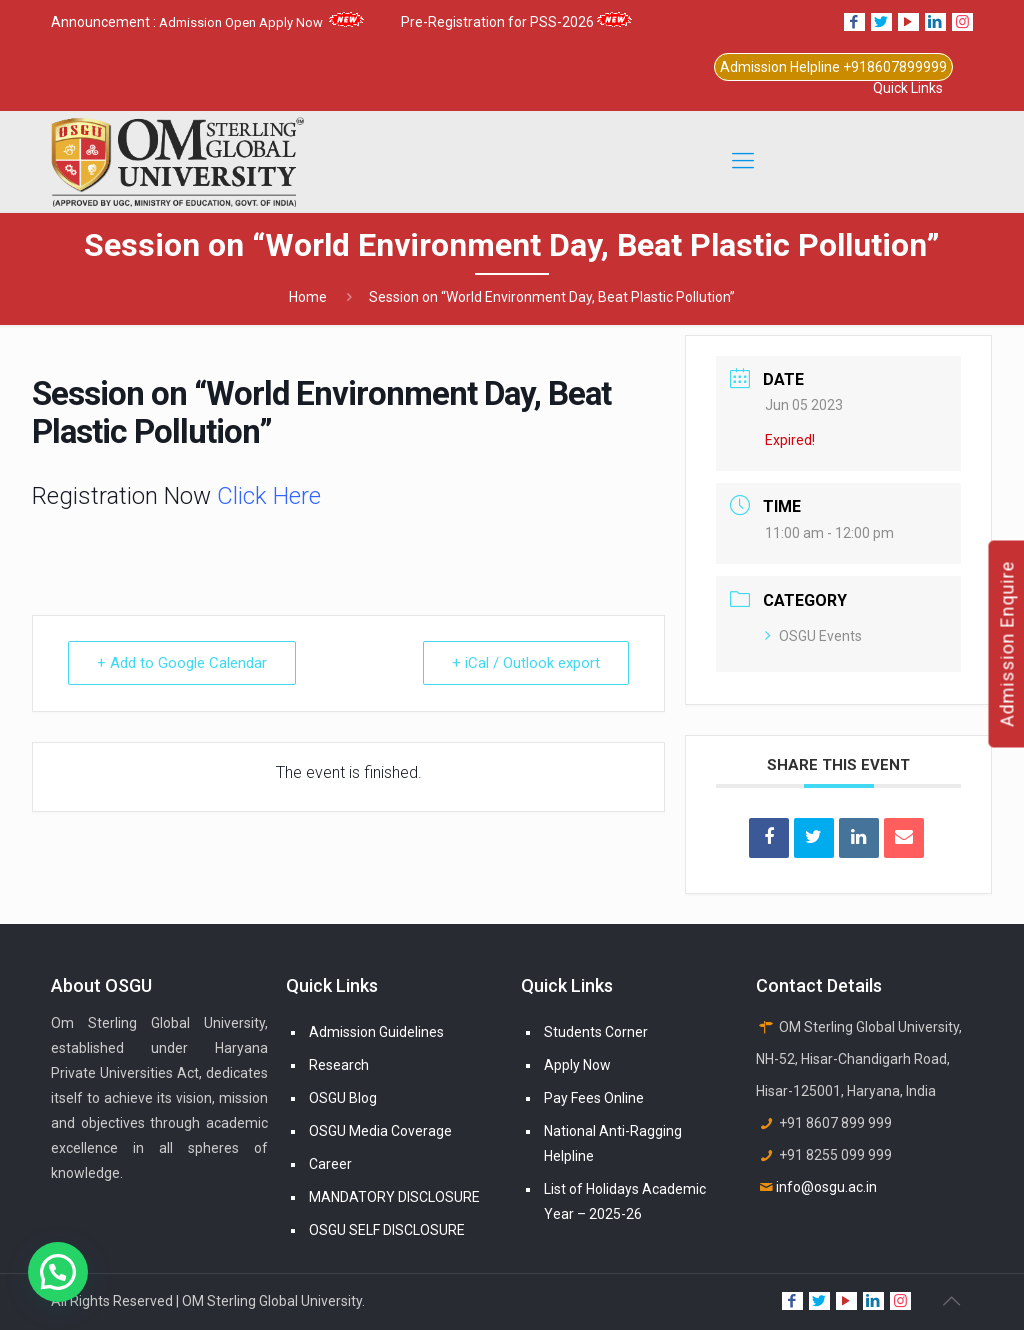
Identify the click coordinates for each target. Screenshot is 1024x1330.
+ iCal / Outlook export (526, 663)
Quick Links (908, 88)
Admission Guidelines (376, 1032)
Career (330, 1164)
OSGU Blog (343, 1098)
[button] (58, 1272)
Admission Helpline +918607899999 (833, 67)
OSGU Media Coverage (380, 1131)
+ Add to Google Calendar (182, 663)
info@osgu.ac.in (826, 1187)
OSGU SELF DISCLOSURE (387, 1230)
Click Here (266, 496)
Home (308, 297)
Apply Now (577, 1065)
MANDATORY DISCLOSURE (394, 1197)
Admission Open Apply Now (261, 22)
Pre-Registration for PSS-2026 (516, 22)
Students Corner (596, 1032)
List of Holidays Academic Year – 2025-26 (625, 1201)
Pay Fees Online (594, 1098)
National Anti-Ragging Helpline (613, 1143)
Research (339, 1065)
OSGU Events (813, 636)
